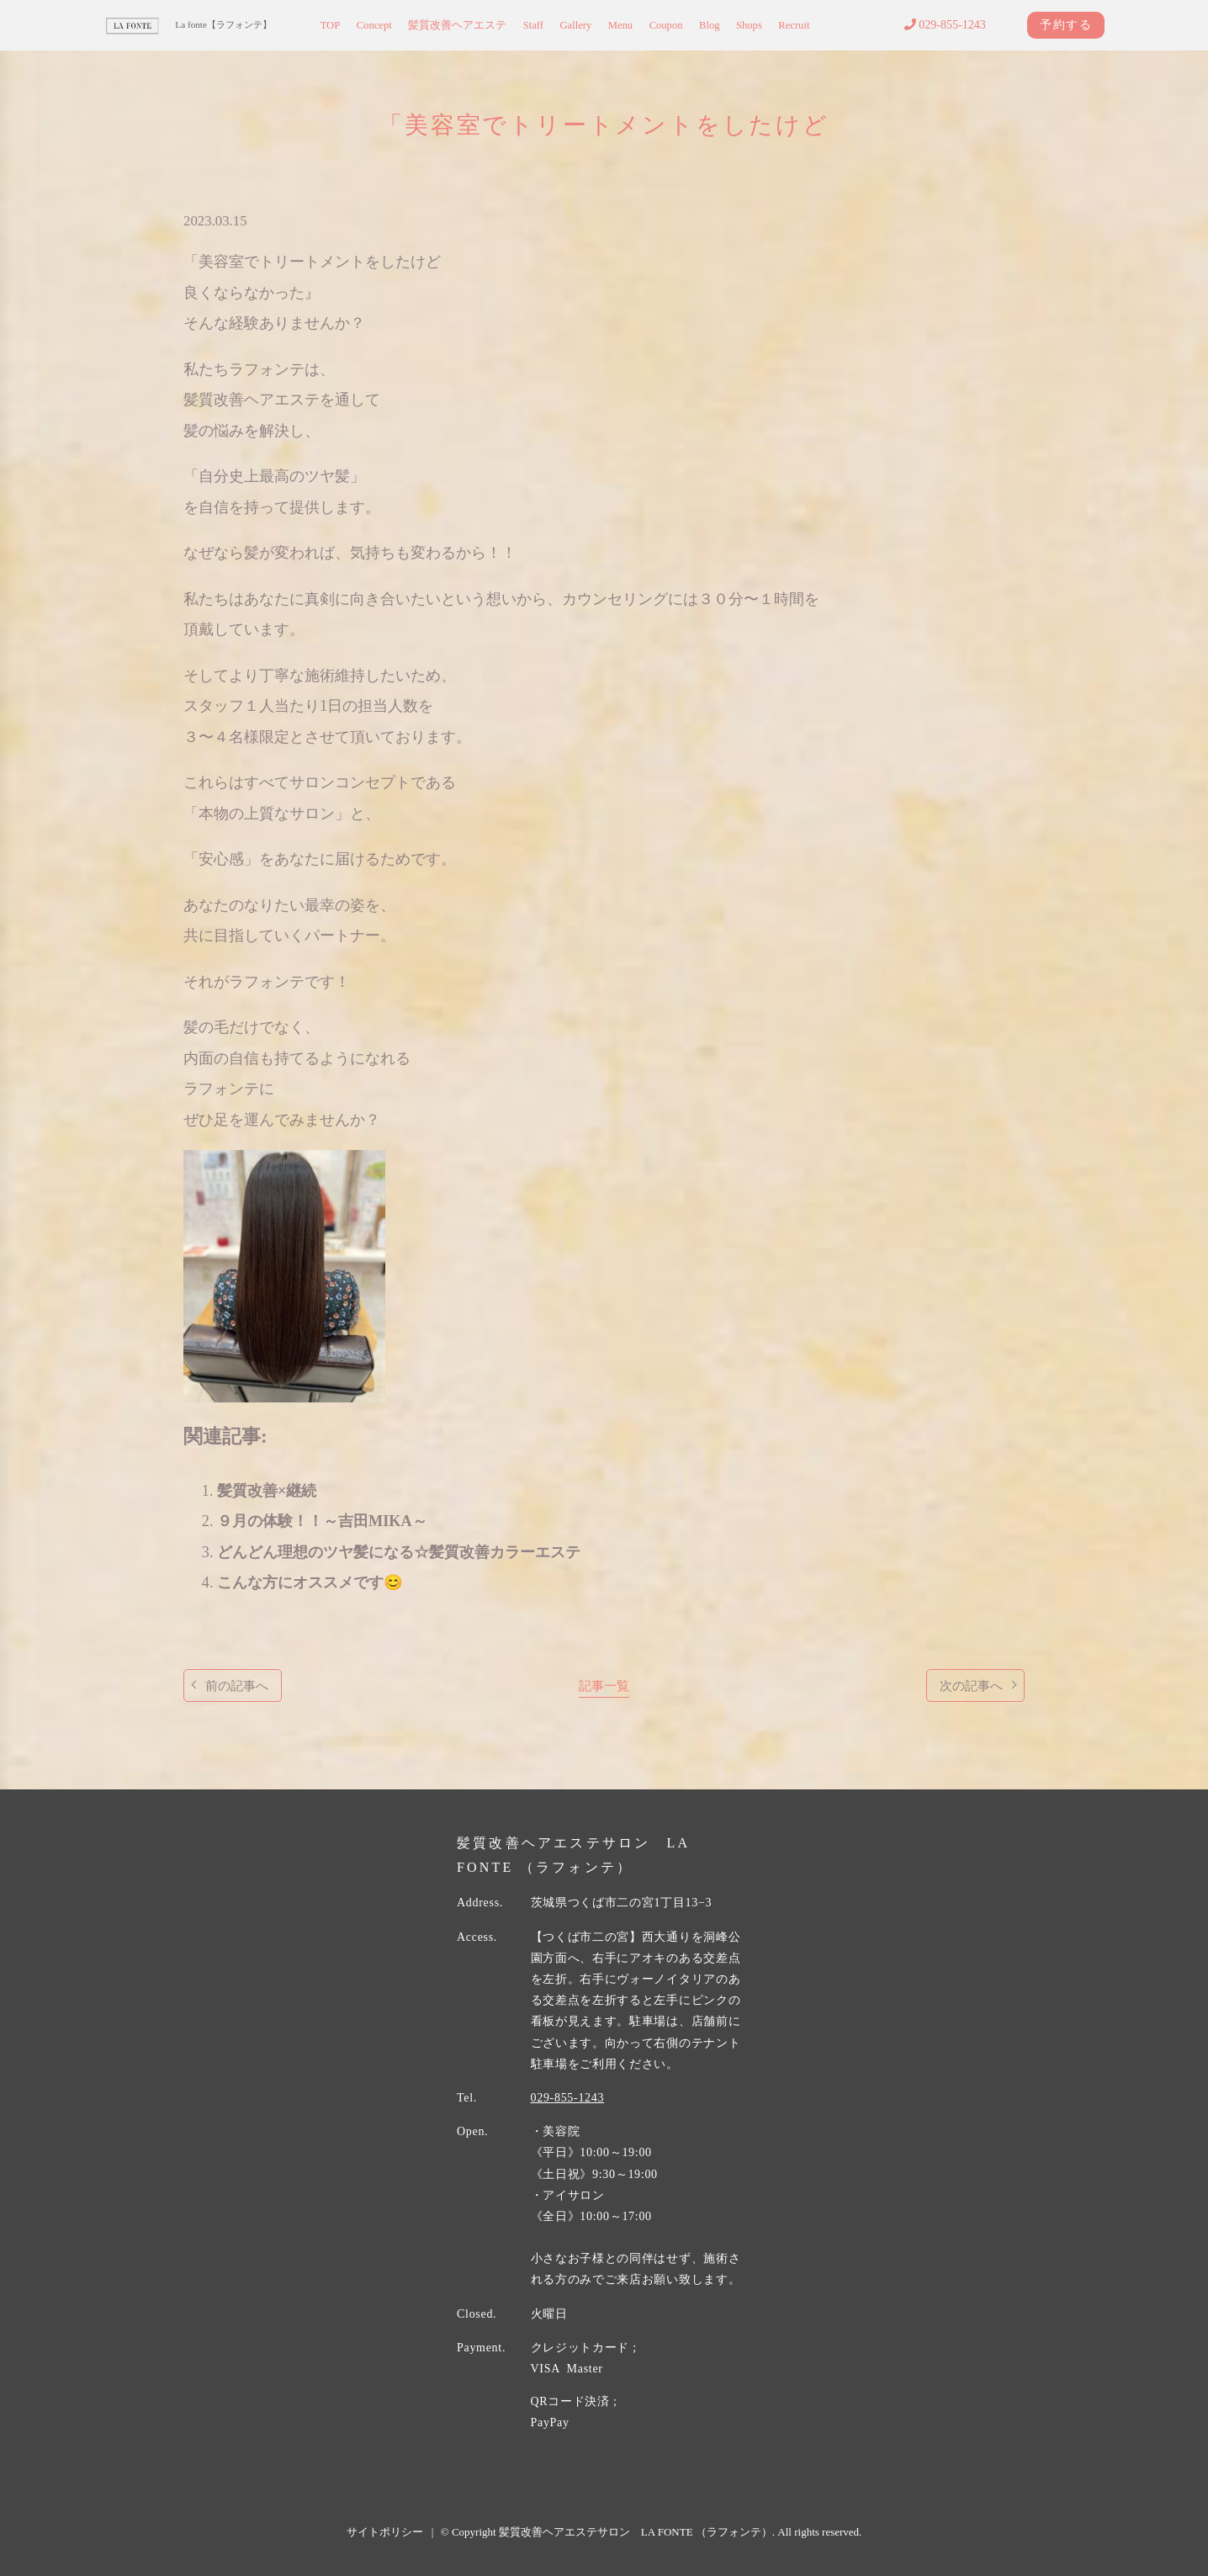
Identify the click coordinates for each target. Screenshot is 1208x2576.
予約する (1066, 25)
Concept (374, 25)
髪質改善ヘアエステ (457, 25)
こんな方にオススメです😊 (310, 1582)
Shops (749, 25)
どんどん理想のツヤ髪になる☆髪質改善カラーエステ (398, 1552)
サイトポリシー (385, 2532)
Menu (620, 25)
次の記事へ (971, 1685)
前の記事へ (236, 1685)
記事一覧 (604, 1685)
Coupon (666, 25)
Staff (533, 25)
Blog (709, 25)
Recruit (793, 25)
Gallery (575, 25)
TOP (331, 25)
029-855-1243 (945, 25)
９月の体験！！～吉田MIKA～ (322, 1521)
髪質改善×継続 (266, 1490)
